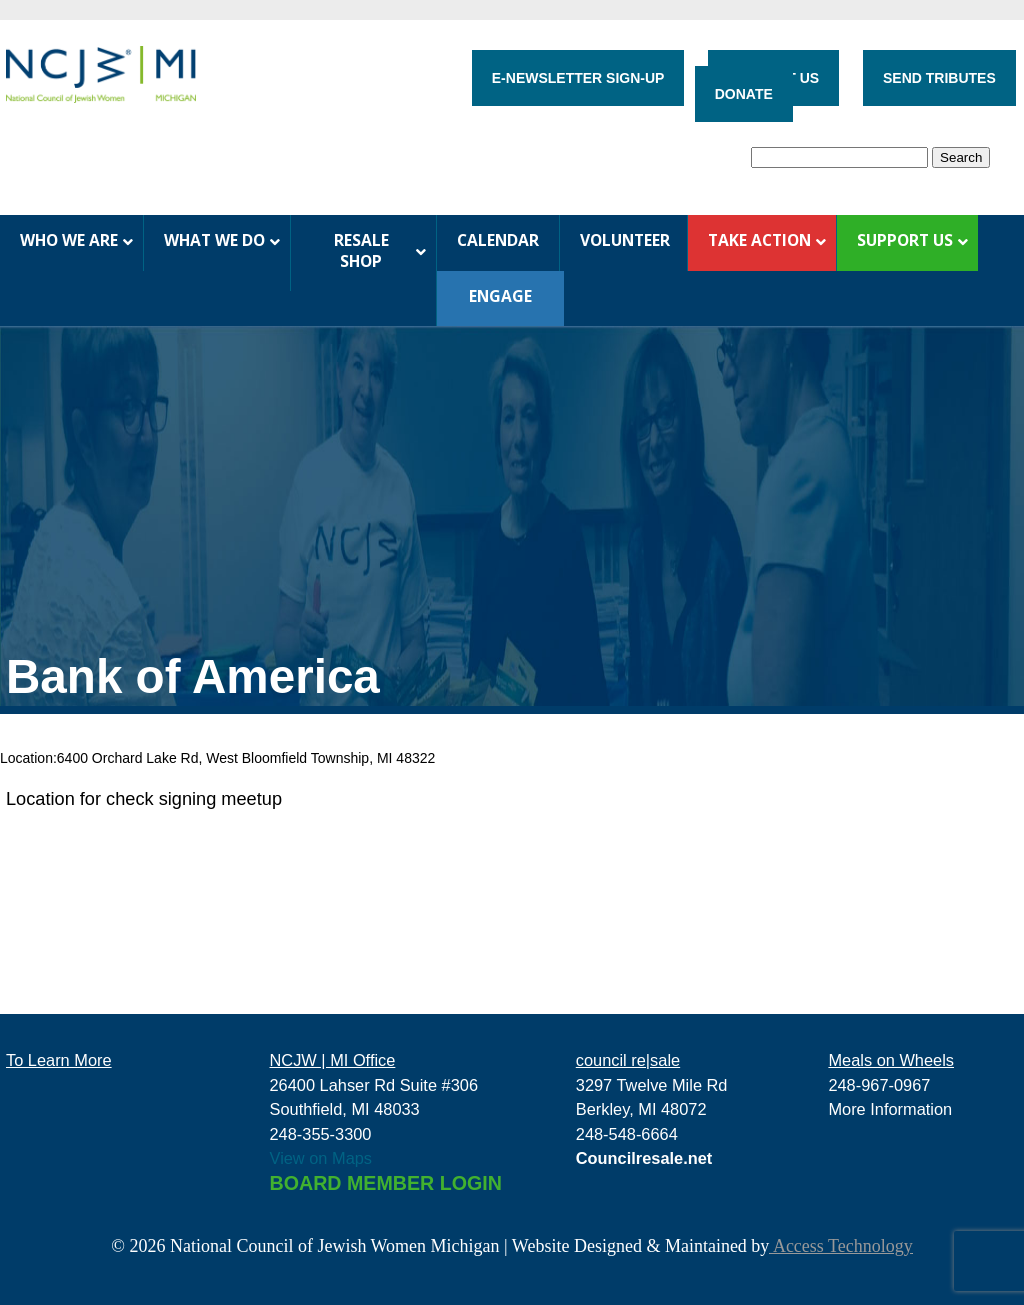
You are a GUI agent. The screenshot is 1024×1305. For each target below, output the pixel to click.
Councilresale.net (644, 1158)
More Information (890, 1109)
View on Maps (321, 1158)
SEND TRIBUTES (939, 78)
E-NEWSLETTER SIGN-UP (578, 78)
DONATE (744, 94)
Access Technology (840, 1246)
